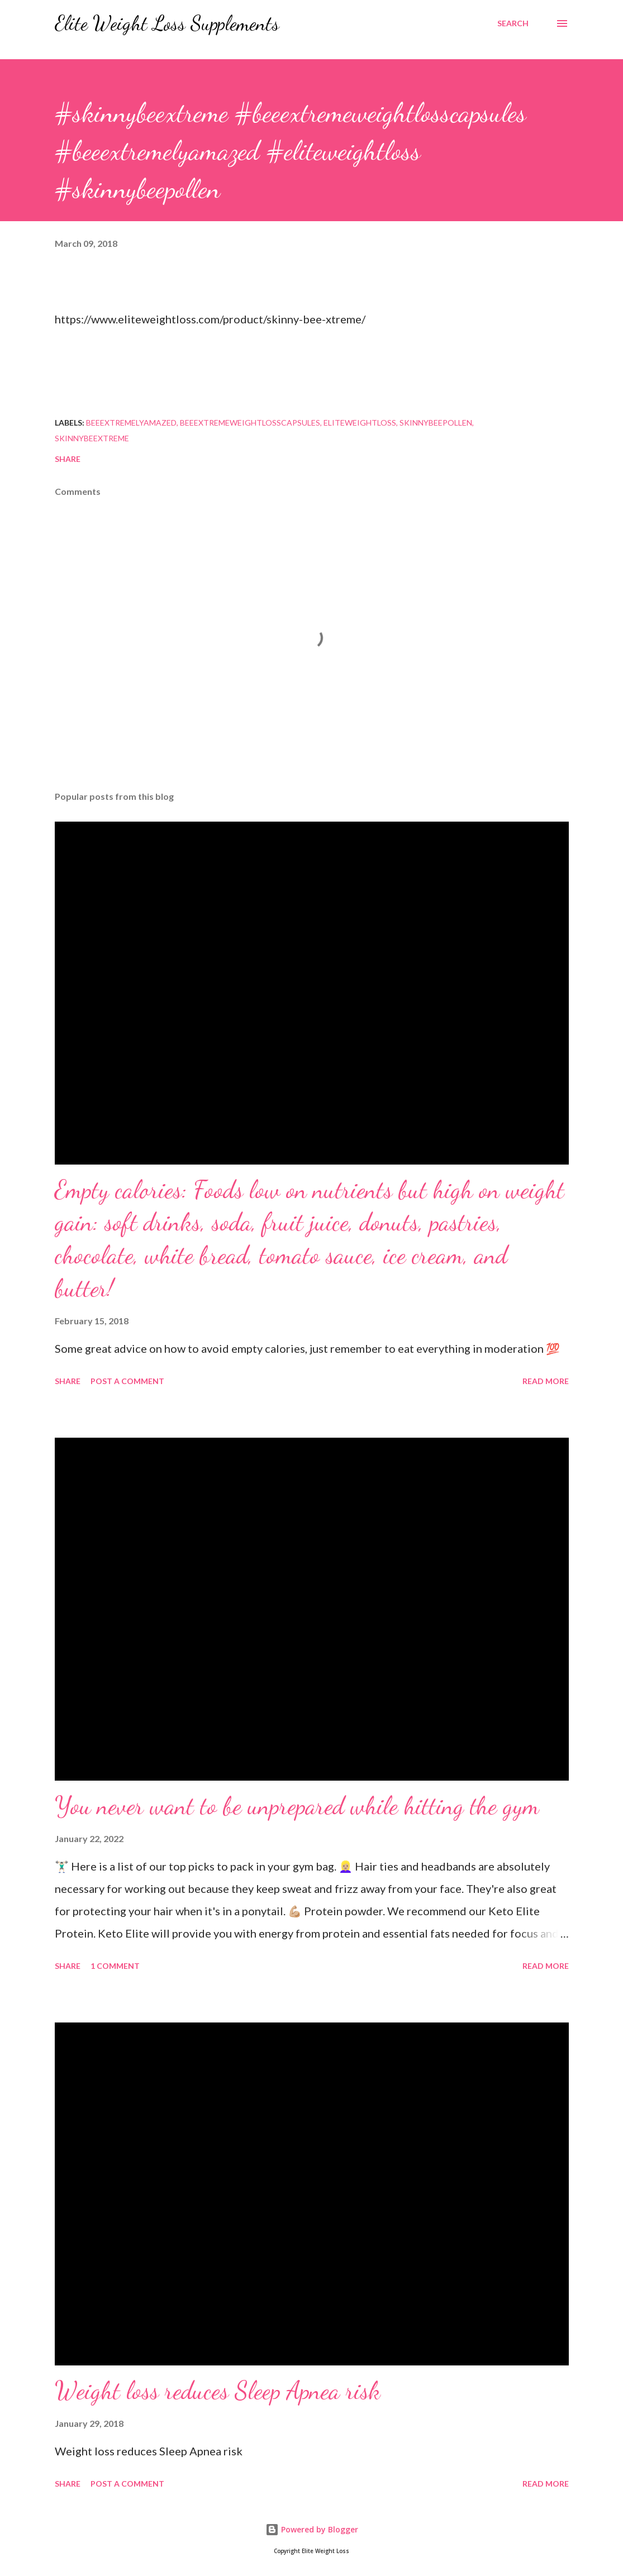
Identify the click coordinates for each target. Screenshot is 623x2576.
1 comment (115, 1966)
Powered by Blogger (311, 2529)
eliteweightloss (360, 422)
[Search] (513, 23)
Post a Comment (127, 1381)
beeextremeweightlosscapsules (250, 422)
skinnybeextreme (92, 438)
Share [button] (67, 459)
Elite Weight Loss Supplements (167, 23)
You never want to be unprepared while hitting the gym (297, 1805)
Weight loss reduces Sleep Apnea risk (218, 2390)
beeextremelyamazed (131, 422)
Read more (545, 1381)
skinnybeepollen (436, 422)
